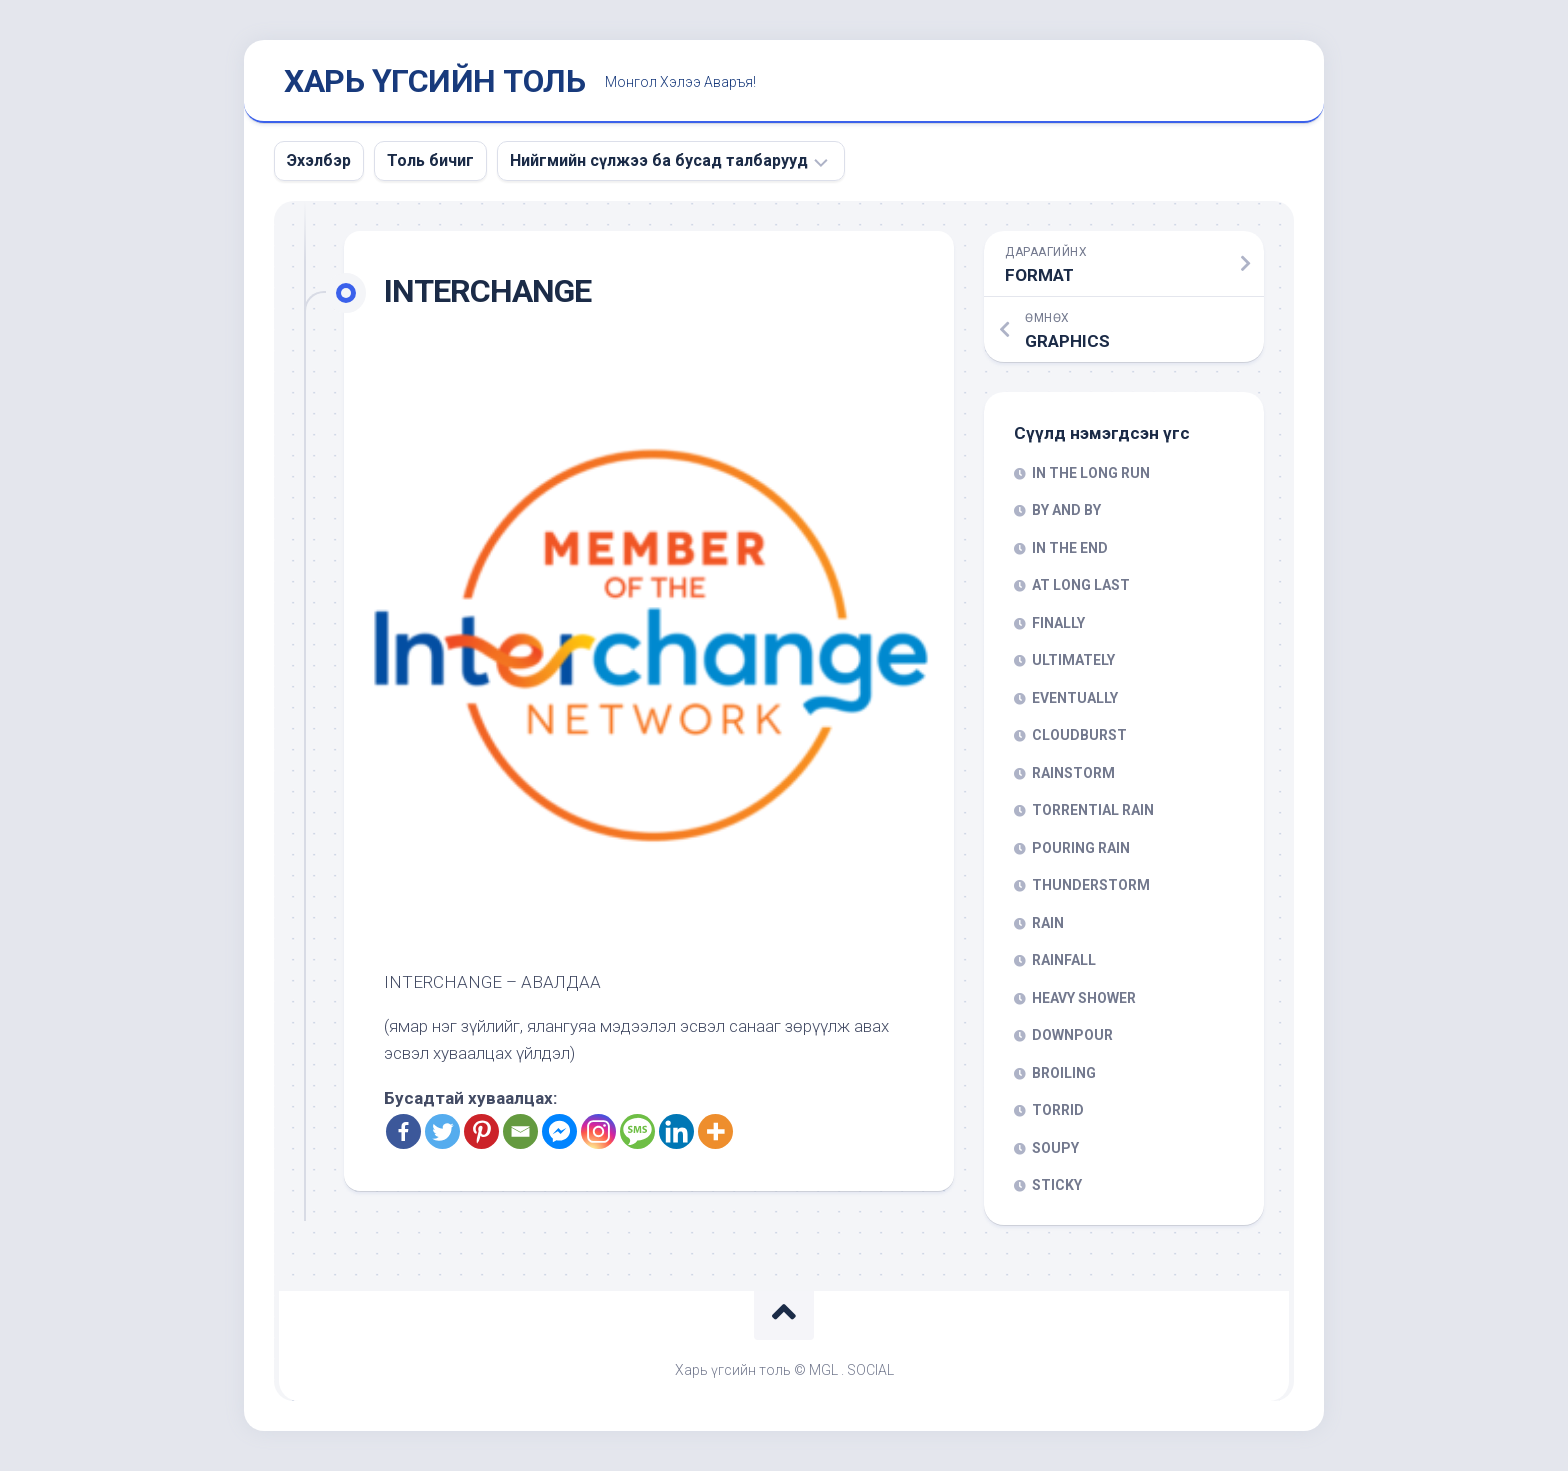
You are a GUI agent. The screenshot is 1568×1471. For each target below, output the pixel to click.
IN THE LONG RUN (1091, 473)
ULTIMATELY (1073, 660)
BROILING (1064, 1073)
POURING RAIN (1081, 848)
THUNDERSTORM (1091, 885)
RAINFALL (1064, 960)
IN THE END (1070, 548)
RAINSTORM (1073, 773)
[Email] (520, 1131)
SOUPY (1055, 1148)
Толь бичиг (430, 160)
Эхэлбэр (319, 160)
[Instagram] (598, 1131)
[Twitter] (442, 1131)
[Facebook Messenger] (559, 1131)
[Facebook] (403, 1131)
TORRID (1058, 1110)
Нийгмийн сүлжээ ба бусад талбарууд (659, 160)
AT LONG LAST (1081, 585)
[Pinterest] (481, 1131)
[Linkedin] (676, 1131)
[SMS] (637, 1131)
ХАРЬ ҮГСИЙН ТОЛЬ (434, 81)
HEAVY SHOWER (1084, 998)
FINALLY (1058, 623)
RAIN (1048, 923)
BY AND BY (1066, 510)
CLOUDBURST (1079, 735)
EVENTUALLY (1075, 698)
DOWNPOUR (1072, 1035)
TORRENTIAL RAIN (1093, 810)
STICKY (1057, 1185)
